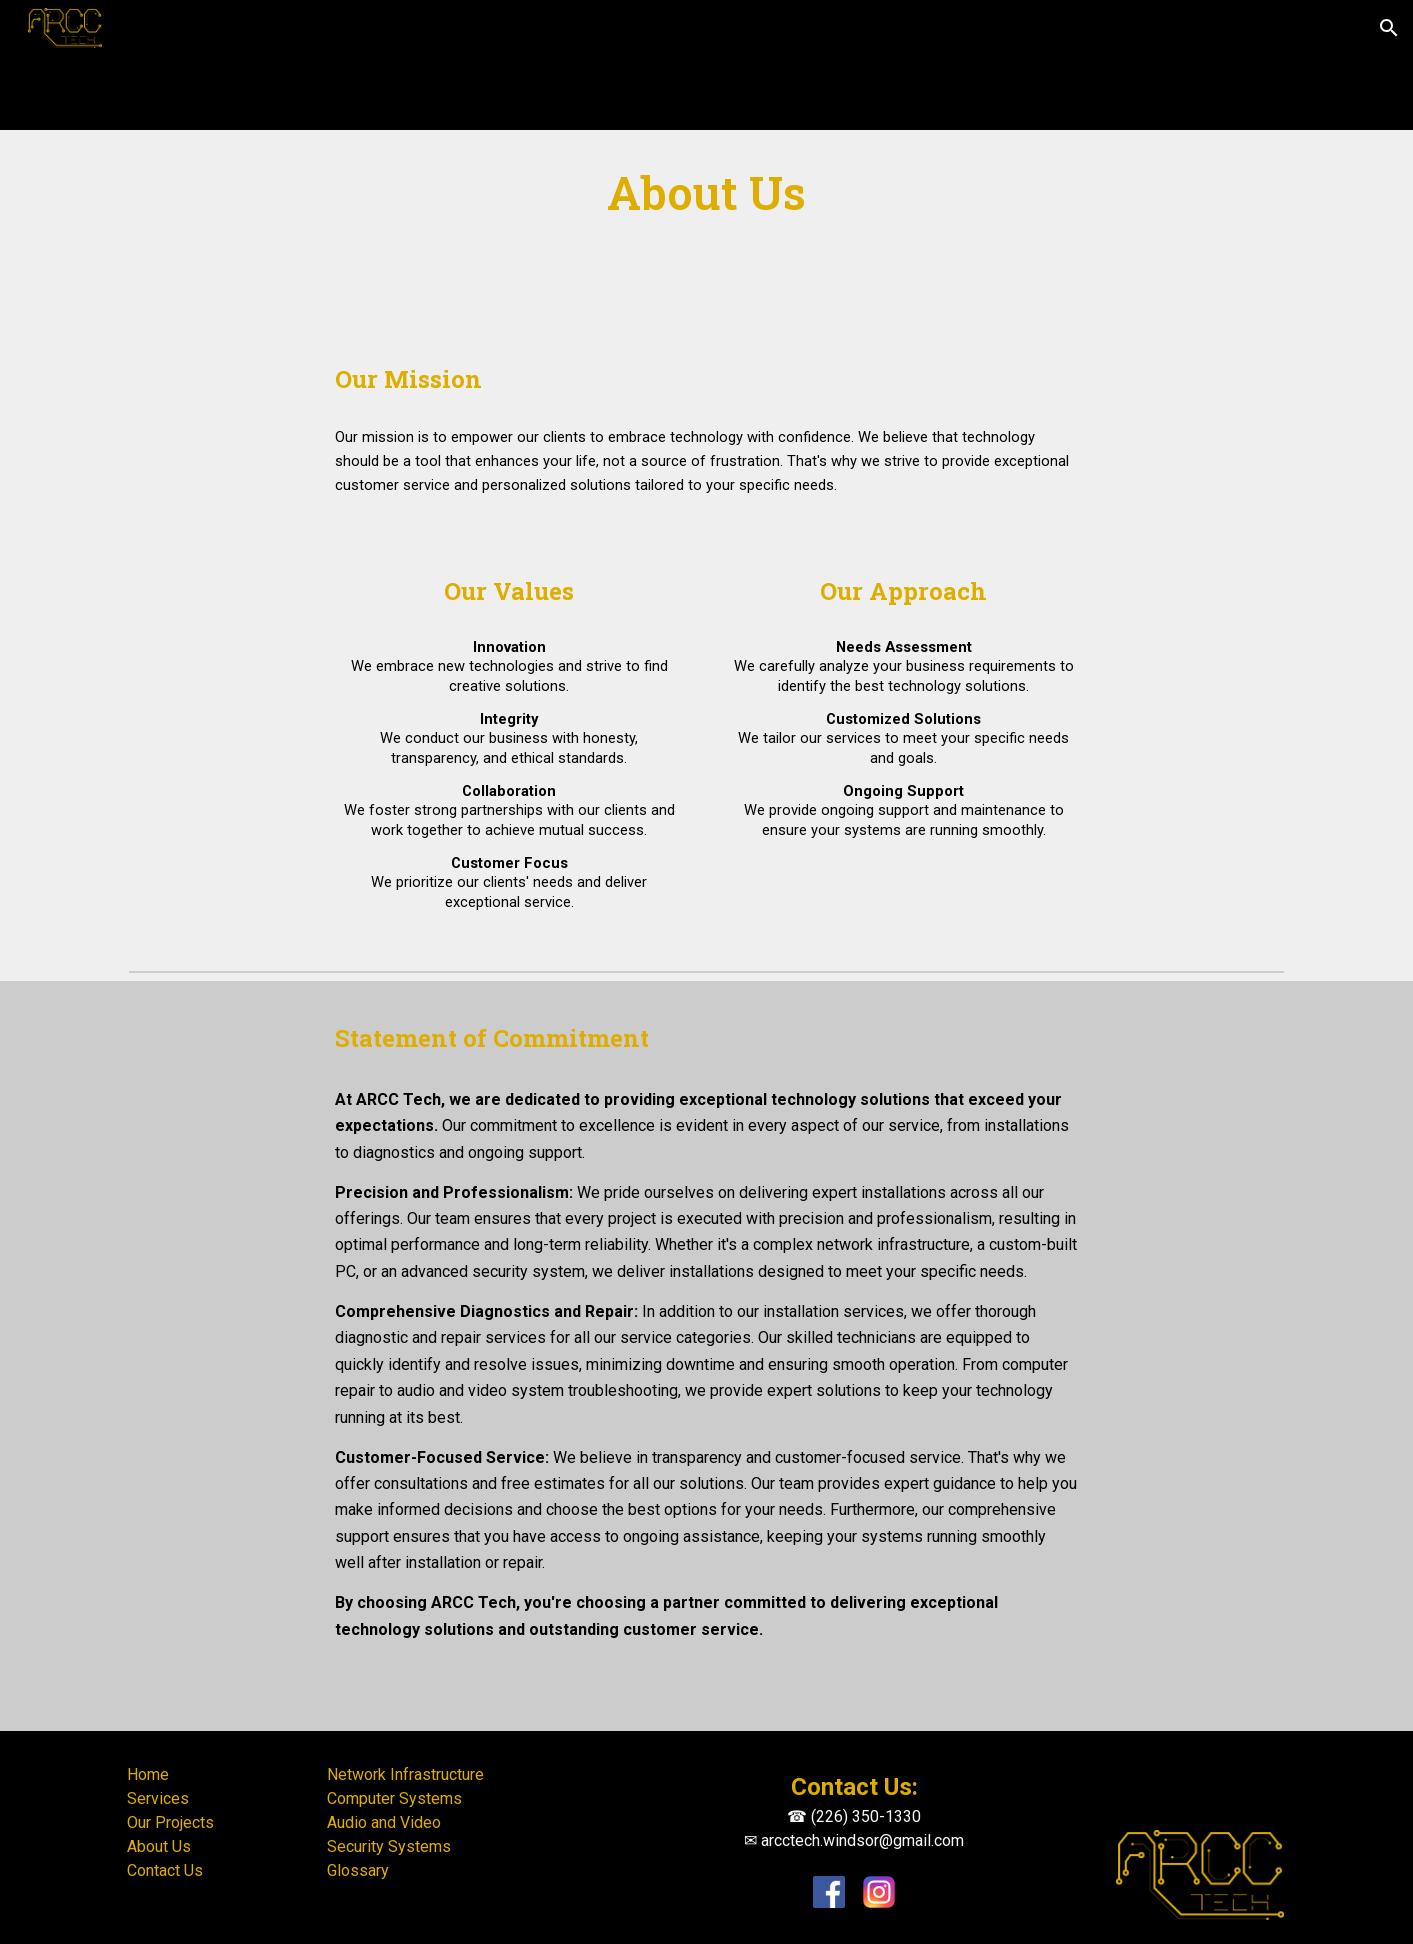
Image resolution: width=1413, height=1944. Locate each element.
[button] (1389, 28)
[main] (707, 193)
